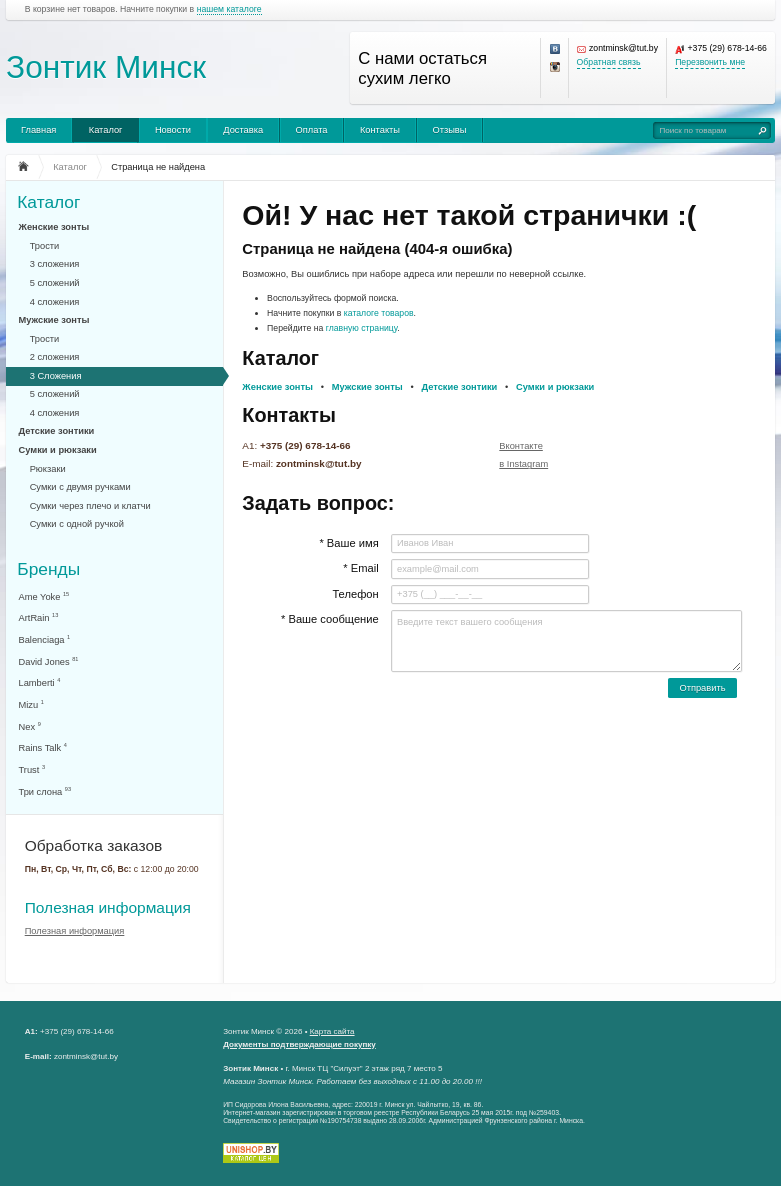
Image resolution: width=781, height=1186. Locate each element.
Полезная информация (108, 907)
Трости (45, 246)
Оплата (312, 130)
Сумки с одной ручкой (77, 524)
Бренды (48, 568)
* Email (360, 568)
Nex (30, 726)
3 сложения (55, 264)
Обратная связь (609, 62)
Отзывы (449, 130)
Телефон (355, 594)
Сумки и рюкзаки (58, 450)
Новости (173, 130)
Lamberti (40, 682)
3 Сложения (56, 376)
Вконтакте (521, 446)
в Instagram (523, 464)
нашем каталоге (229, 9)
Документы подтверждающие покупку (299, 1044)
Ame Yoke (44, 596)
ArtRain (39, 617)
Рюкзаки (48, 469)
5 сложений (55, 283)
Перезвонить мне (710, 62)
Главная (38, 130)
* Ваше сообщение (330, 619)
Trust (32, 769)
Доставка (243, 130)
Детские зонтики (57, 431)
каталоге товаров (379, 313)
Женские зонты (54, 227)
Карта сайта (332, 1031)
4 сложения (55, 302)
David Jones (49, 661)
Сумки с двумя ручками (80, 487)
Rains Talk (43, 747)
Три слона (45, 791)
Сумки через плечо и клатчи (90, 506)
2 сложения (55, 357)
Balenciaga (45, 639)
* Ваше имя (348, 543)
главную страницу (362, 328)
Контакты (380, 130)
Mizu (31, 704)
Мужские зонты (54, 320)
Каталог (106, 130)
